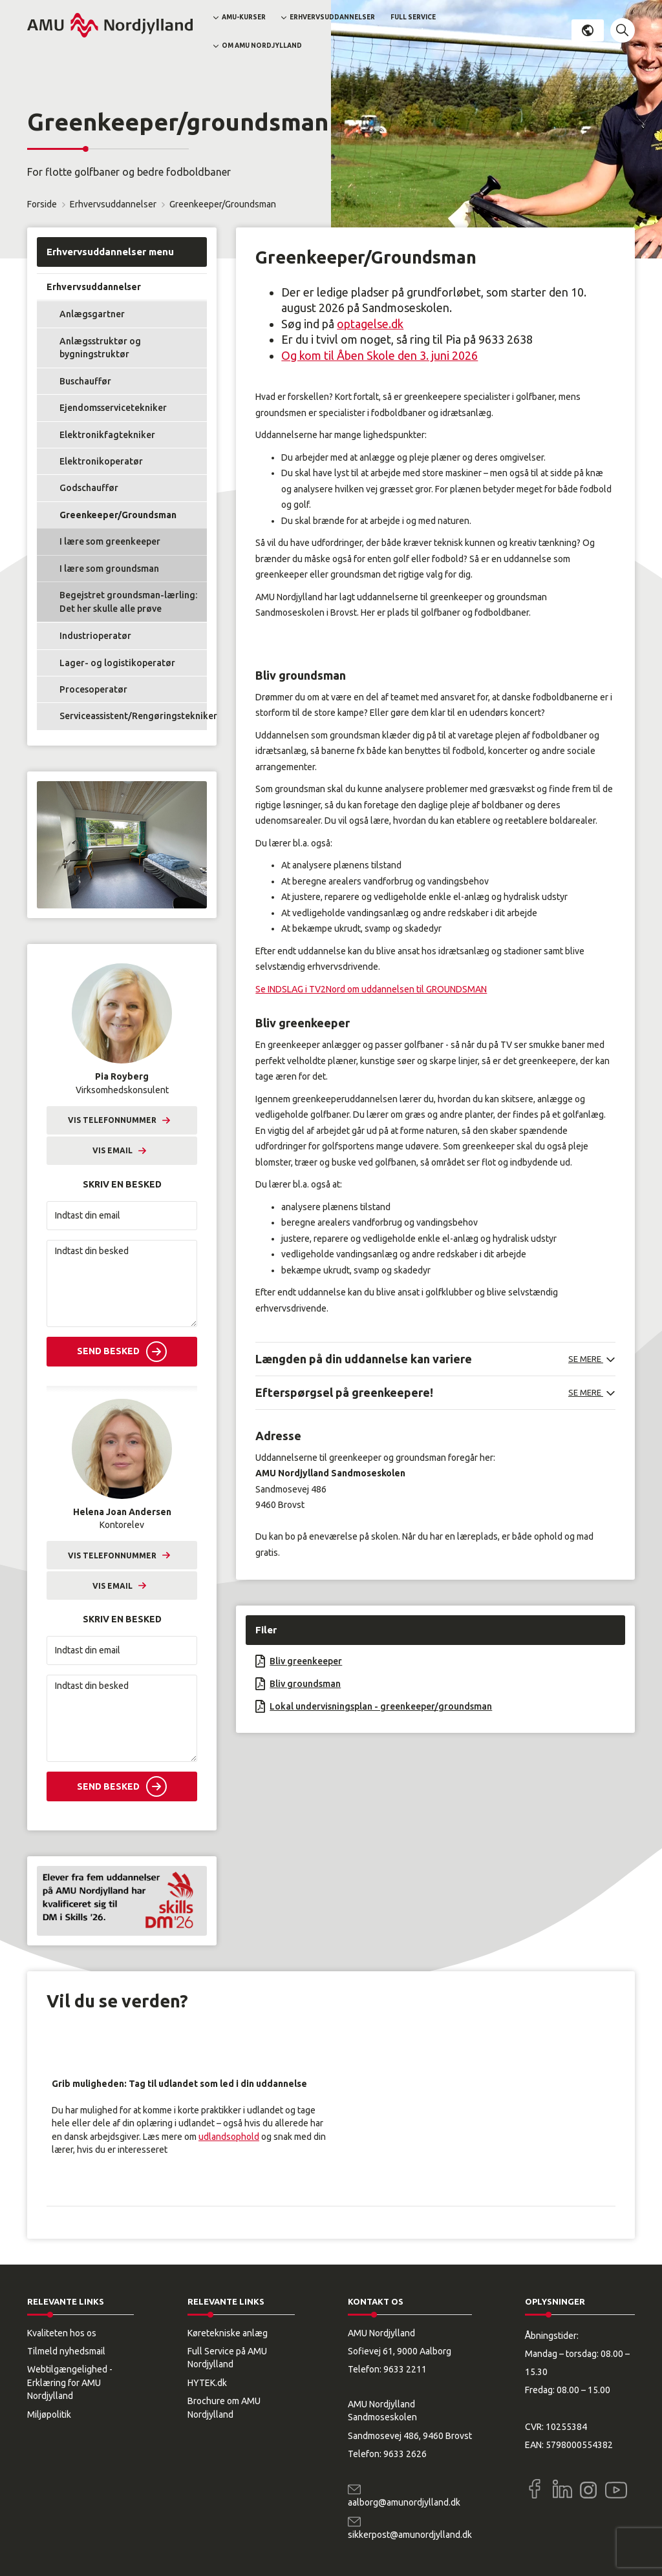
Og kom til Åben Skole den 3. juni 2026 (379, 355)
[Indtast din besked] (122, 1283)
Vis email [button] (112, 1150)
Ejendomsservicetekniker (113, 408)
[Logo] (110, 25)
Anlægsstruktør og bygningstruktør (100, 347)
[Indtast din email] (122, 1215)
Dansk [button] (587, 30)
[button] (622, 30)
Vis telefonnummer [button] (112, 1120)
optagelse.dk (370, 323)
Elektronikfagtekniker (107, 435)
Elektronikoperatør (101, 461)
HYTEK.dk (207, 2383)
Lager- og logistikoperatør (117, 663)
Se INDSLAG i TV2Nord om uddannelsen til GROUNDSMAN (371, 989)
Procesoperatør (93, 689)
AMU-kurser (244, 17)
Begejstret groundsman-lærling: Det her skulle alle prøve (128, 601)
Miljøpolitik (49, 2414)
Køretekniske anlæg (227, 2333)
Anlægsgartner (92, 314)
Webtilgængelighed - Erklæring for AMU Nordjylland (69, 2382)
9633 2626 (405, 2454)
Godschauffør (88, 488)
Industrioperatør (95, 636)
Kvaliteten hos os (61, 2333)
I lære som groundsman (109, 568)
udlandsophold (228, 2136)
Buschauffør (85, 381)
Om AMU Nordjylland (262, 45)
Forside (42, 204)
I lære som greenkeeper (109, 541)
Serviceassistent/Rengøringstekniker (133, 716)
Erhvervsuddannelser (332, 17)
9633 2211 (405, 2369)
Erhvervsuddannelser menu (110, 251)
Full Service (413, 17)
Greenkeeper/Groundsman (117, 515)
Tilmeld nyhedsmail (66, 2351)
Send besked (108, 1351)
